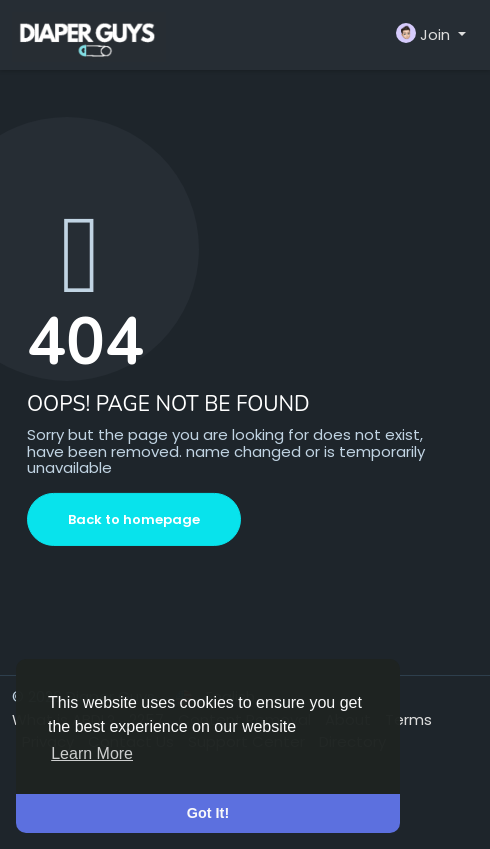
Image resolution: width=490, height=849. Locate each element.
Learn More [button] (92, 753)
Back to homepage (134, 519)
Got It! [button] (208, 813)
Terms (408, 719)
